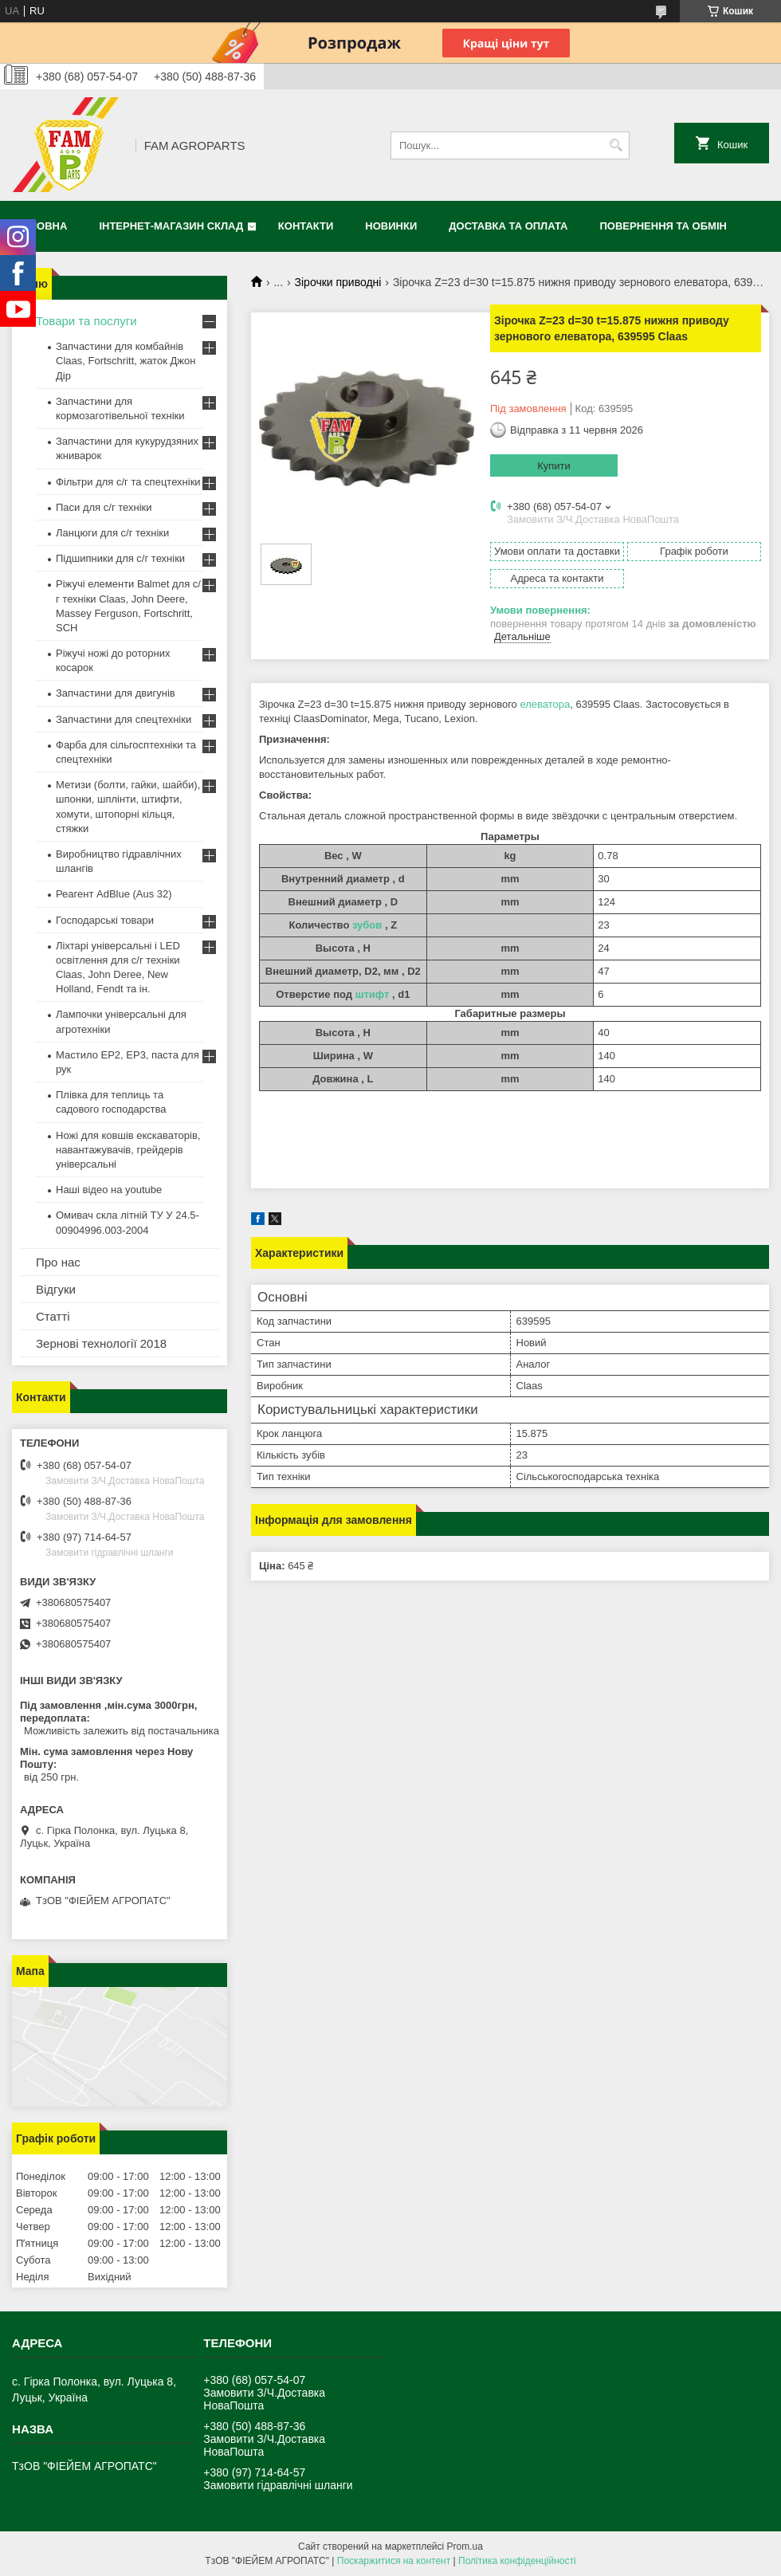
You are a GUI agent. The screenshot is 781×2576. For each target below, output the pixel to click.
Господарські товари (105, 920)
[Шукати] (616, 145)
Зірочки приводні (338, 282)
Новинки (391, 226)
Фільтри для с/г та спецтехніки (128, 482)
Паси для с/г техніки (104, 507)
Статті (53, 1316)
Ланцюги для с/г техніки (112, 533)
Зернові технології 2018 (101, 1343)
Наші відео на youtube (109, 1190)
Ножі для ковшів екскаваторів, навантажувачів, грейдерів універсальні (128, 1149)
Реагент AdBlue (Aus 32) (114, 894)
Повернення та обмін (663, 226)
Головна (41, 226)
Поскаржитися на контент (393, 2560)
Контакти (306, 226)
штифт (372, 994)
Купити (554, 466)
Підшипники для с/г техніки (120, 558)
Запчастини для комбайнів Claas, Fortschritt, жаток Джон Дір (125, 360)
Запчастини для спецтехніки (123, 719)
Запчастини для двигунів (115, 693)
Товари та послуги (86, 321)
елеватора (545, 704)
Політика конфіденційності (517, 2560)
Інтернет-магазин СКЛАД (171, 226)
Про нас (58, 1262)
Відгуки (56, 1289)
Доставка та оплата (508, 226)
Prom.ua (465, 2546)
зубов (367, 925)
